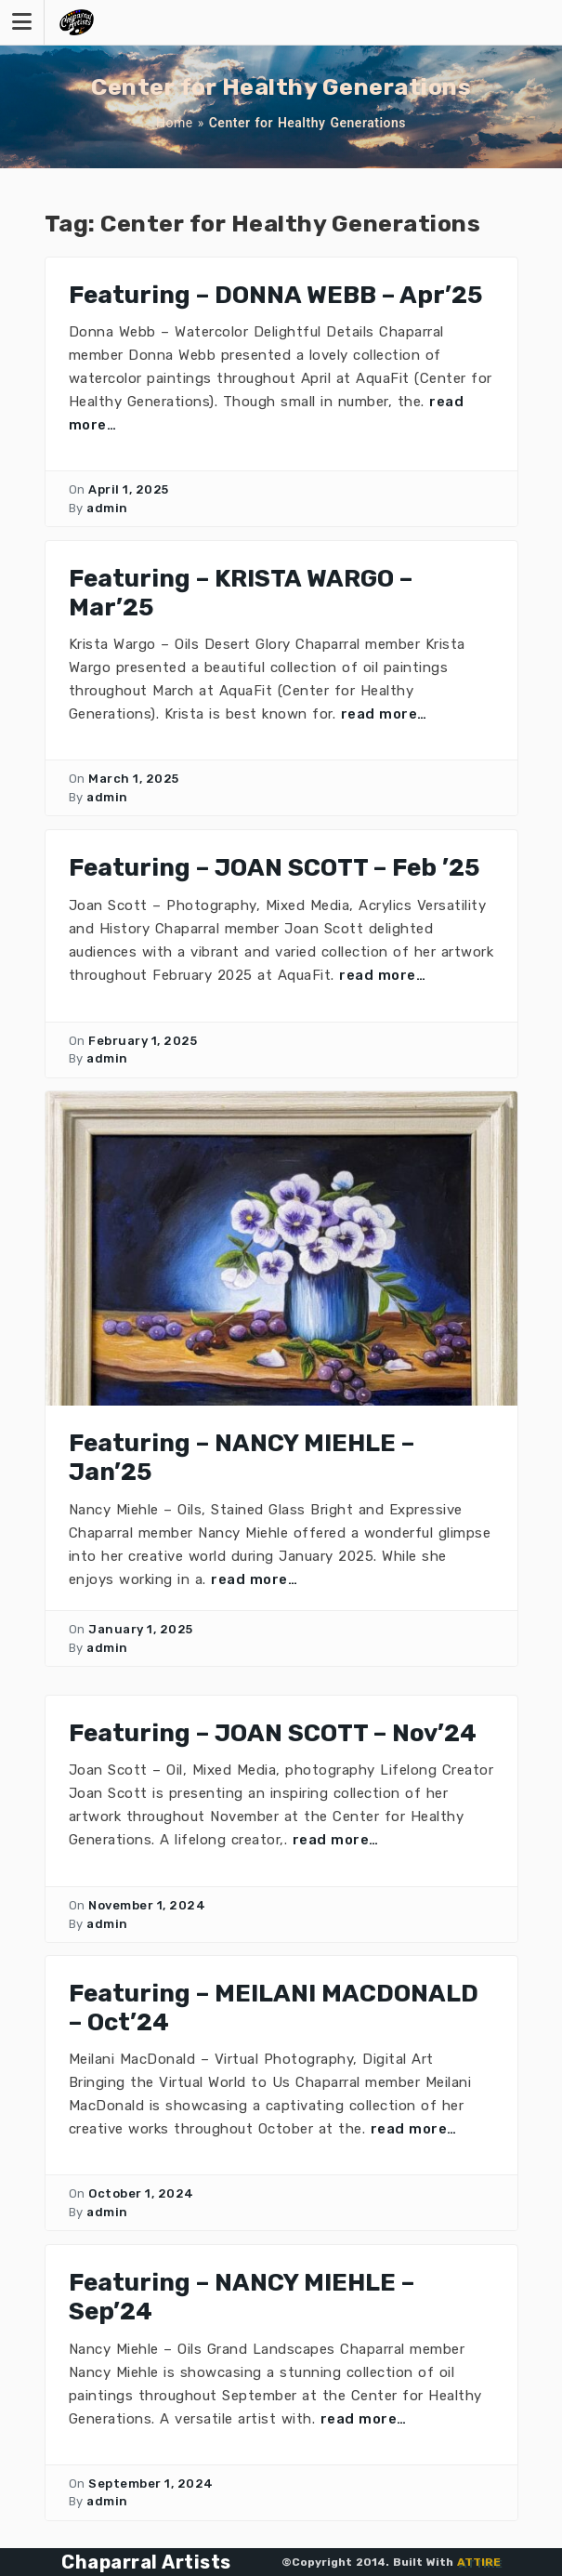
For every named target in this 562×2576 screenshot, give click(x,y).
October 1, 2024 (141, 2193)
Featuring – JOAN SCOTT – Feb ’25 (274, 867)
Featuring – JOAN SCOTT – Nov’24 (273, 1733)
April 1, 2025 (128, 489)
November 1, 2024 (146, 1905)
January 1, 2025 (140, 1629)
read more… (384, 714)
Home (174, 122)
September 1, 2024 (151, 2483)
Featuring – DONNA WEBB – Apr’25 (275, 295)
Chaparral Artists (146, 2562)
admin (107, 508)
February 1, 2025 (142, 1041)
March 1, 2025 (133, 779)
